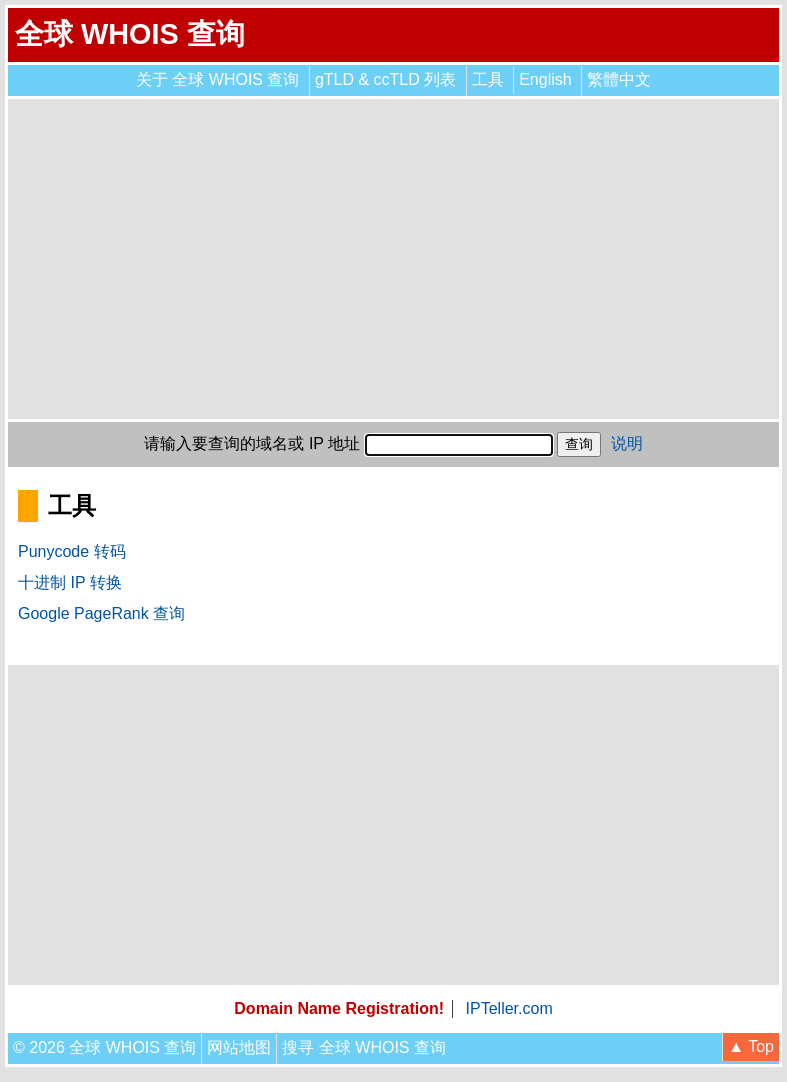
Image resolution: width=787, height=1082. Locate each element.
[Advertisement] (393, 259)
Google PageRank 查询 (101, 613)
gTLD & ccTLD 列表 (385, 79)
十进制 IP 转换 (70, 582)
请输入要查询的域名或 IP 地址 (252, 443)
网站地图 (239, 1047)
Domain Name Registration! (339, 1008)
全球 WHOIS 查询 (130, 34)
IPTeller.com (509, 1008)
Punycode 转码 (72, 551)
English (545, 79)
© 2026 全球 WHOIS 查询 (104, 1047)
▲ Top (751, 1046)
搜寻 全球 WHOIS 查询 (364, 1047)
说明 (627, 443)
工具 (488, 79)
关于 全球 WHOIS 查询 (218, 79)
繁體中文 (619, 79)
